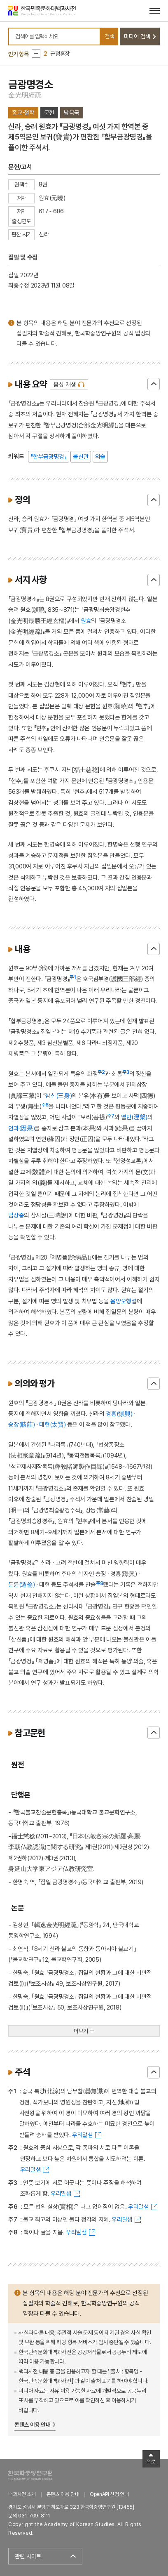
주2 (101, 1072)
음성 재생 (65, 384)
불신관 (81, 456)
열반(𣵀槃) (134, 1117)
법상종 (16, 1215)
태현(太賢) (52, 1424)
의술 (100, 456)
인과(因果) (21, 1128)
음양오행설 (123, 1301)
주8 (99, 1583)
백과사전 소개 (22, 2494)
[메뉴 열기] (154, 10)
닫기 (153, 384)
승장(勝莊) (21, 1424)
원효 (86, 620)
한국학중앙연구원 (30, 2475)
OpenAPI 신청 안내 (109, 2494)
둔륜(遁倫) (21, 1584)
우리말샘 (82, 2134)
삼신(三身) (58, 1095)
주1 (73, 977)
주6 (45, 1105)
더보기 (81, 2031)
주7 (110, 1116)
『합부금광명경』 (48, 456)
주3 (125, 1072)
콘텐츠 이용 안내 (32, 2424)
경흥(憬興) (119, 1413)
